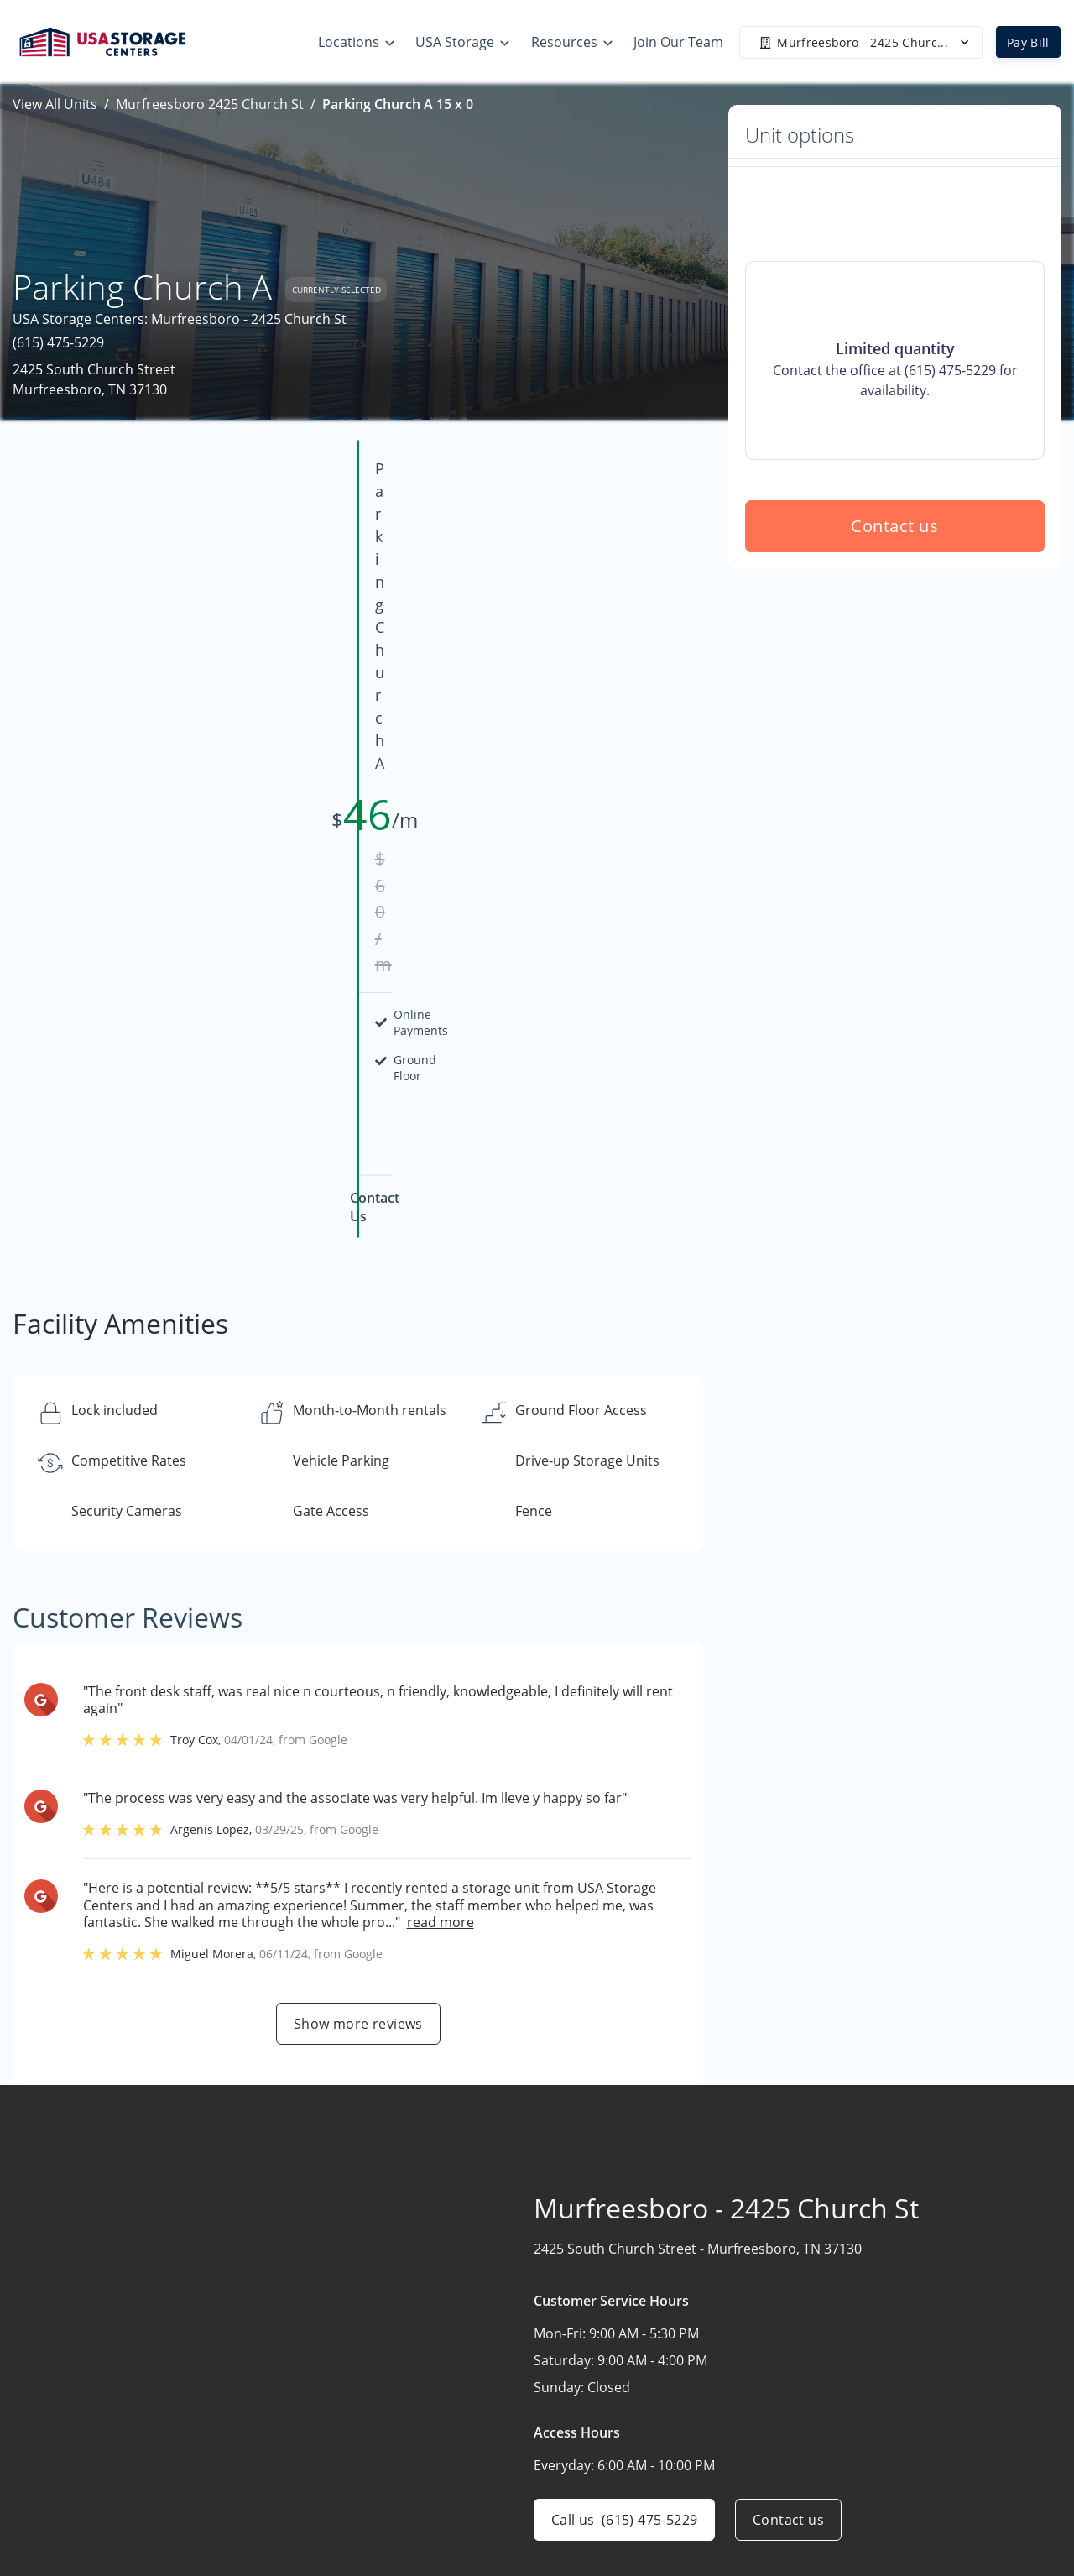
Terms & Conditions (727, 2483)
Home (884, 2352)
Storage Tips (704, 2352)
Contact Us (900, 2418)
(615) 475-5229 (58, 342)
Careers (890, 2451)
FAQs (680, 2418)
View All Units (55, 104)
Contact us (895, 646)
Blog (678, 2516)
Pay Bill (1028, 42)
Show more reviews (358, 1623)
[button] (48, 2413)
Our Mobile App (714, 2451)
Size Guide (697, 2385)
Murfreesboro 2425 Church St (210, 104)
